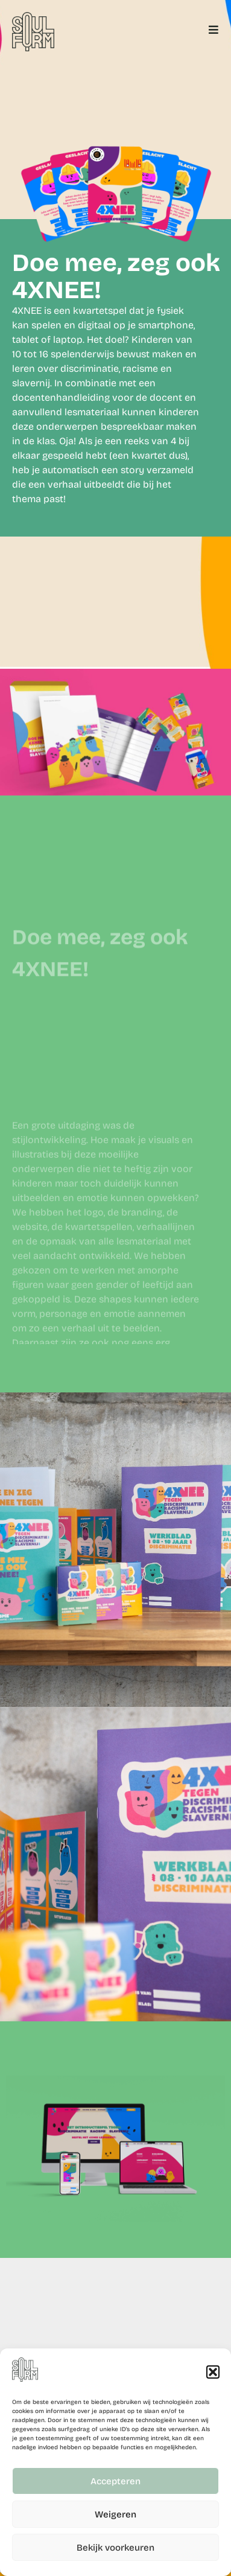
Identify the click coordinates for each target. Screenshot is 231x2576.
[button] (213, 2372)
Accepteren (115, 2481)
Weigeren (115, 2514)
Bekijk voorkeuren (115, 2547)
